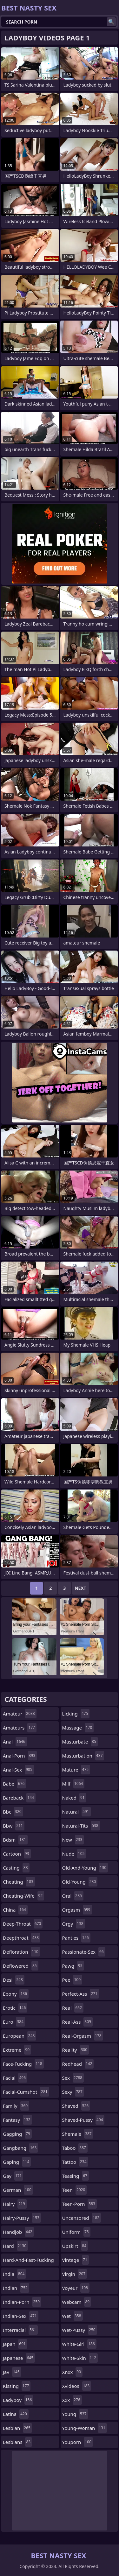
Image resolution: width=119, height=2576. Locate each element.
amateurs (19, 1727)
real (73, 2008)
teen (74, 2190)
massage (78, 1727)
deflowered (20, 1966)
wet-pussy (79, 2330)
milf (73, 1783)
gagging (17, 2134)
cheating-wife (23, 1895)
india (14, 2274)
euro (14, 2022)
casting (16, 1867)
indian (16, 2288)
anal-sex (18, 1769)
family (16, 2106)
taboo (75, 2148)
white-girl (79, 2344)
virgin (74, 2274)
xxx (72, 2400)
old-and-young (85, 1867)
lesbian (17, 2428)
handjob (18, 2232)
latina (16, 2414)
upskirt (75, 2246)
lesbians (17, 2442)
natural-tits (81, 1825)
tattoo (75, 2162)
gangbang (20, 2148)
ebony (16, 1994)
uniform (76, 2232)
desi (13, 1980)
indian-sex (20, 2316)
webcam (76, 2302)
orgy (73, 1923)
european (19, 2036)
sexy (73, 2092)
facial (15, 2078)
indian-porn (22, 2302)
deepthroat (21, 1938)
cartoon (17, 1853)
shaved (76, 2106)
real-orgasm (82, 2036)
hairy (15, 2204)
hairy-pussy (22, 2218)
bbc (13, 1811)
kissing (16, 2386)
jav (12, 2372)
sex (73, 2078)
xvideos (76, 2386)
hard (15, 2246)
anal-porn (20, 1755)
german (18, 2190)
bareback (19, 1797)
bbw (13, 1825)
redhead (78, 2064)
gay (13, 2176)
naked (74, 1797)
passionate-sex (83, 1952)
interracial (20, 2330)
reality (75, 2050)
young (75, 2414)
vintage (75, 2260)
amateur (19, 1713)
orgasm (77, 1909)
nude (74, 1853)
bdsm (15, 1839)
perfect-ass (80, 1994)
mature (76, 1769)
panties (76, 1938)
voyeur (76, 2288)
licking (76, 1713)
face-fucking (23, 2064)
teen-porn (79, 2204)
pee (72, 1980)
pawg (73, 1966)
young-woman (84, 2428)
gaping (17, 2162)
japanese (19, 2358)
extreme (17, 2050)
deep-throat (23, 1923)
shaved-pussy (83, 2120)
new (73, 1839)
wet (72, 2316)
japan (15, 2344)
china (15, 1909)
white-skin (80, 2358)
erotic (15, 2008)
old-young (80, 1881)
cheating (19, 1881)
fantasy (17, 2120)
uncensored (81, 2218)
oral (72, 1895)
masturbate (80, 1741)
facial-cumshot (26, 2092)
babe (14, 1783)
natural (76, 1811)
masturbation (83, 1755)
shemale (77, 2134)
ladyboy (18, 2400)
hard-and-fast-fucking (28, 2261)
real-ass (77, 2022)
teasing (75, 2176)
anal (15, 1741)
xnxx (72, 2372)
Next (80, 1588)
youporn (77, 2442)
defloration (21, 1952)
